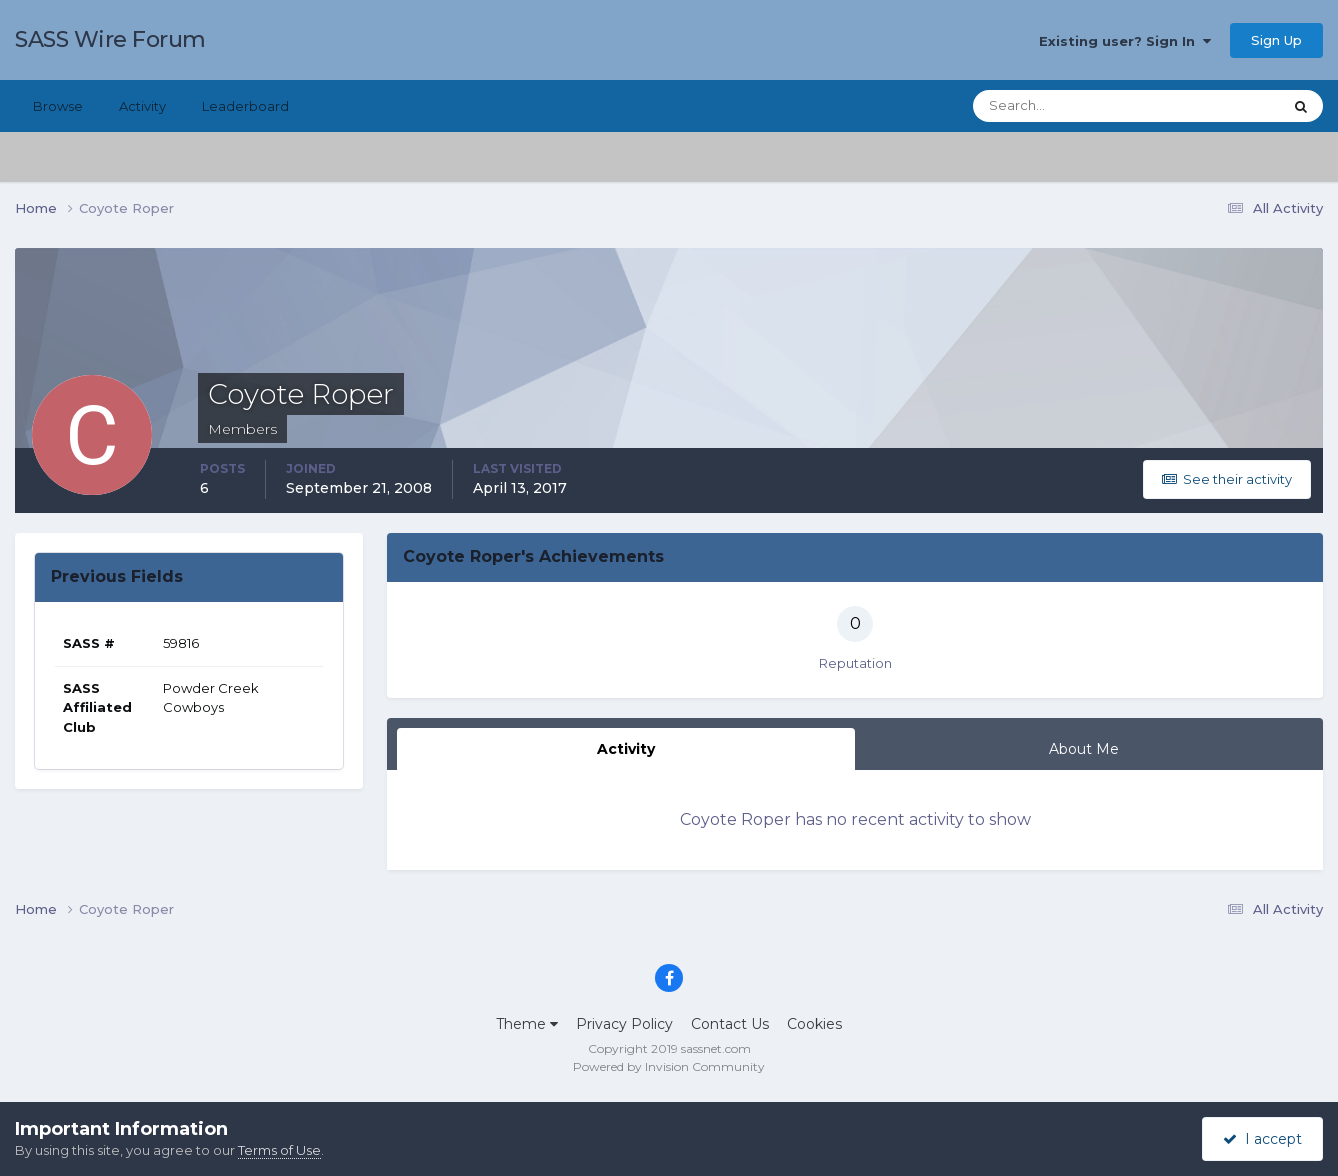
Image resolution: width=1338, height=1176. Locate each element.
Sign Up (1276, 40)
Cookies (814, 1024)
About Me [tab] (1084, 749)
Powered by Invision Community (669, 1066)
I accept (1262, 1139)
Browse (58, 106)
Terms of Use (279, 1150)
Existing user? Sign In (1125, 41)
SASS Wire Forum (110, 39)
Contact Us (730, 1024)
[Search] (1063, 106)
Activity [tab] (626, 749)
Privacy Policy (624, 1024)
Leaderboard (245, 106)
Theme (527, 1024)
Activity (142, 106)
